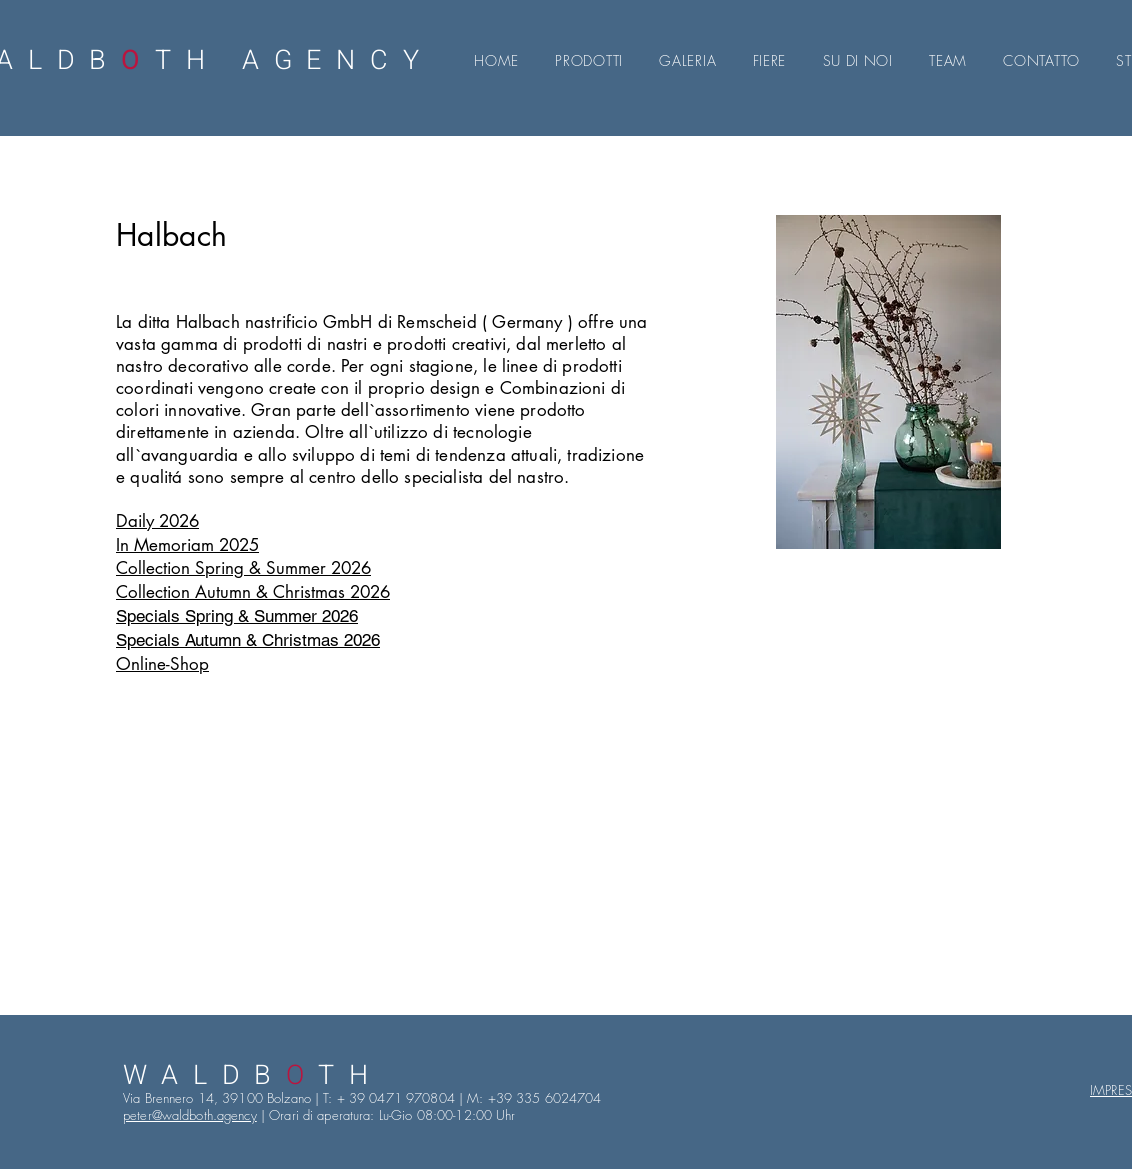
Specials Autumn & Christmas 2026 (248, 640)
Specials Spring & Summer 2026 (237, 616)
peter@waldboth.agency (190, 1115)
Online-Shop (162, 664)
